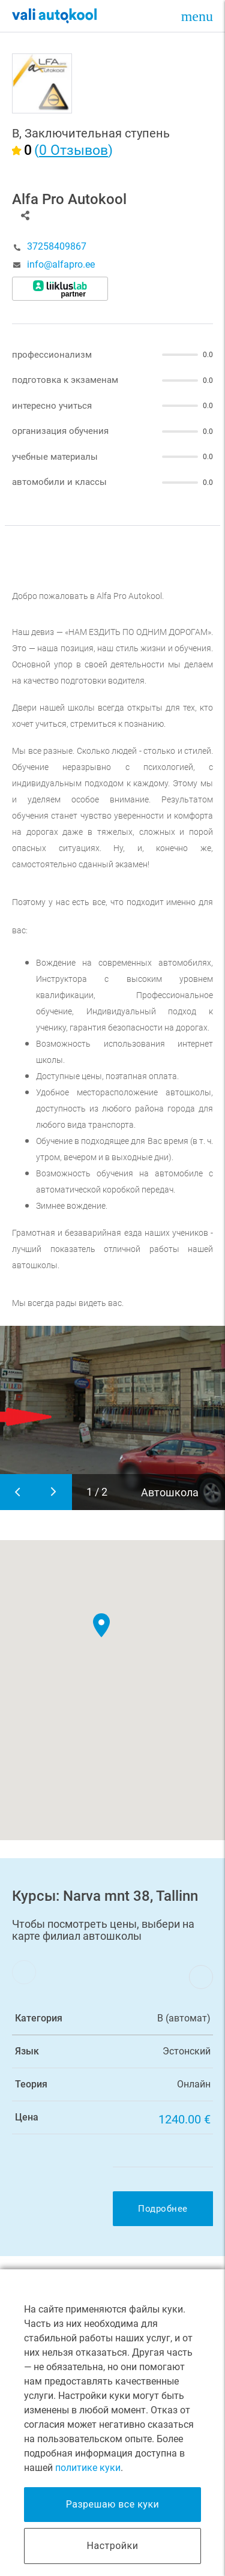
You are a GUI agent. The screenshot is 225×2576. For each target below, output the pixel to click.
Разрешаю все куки (113, 2504)
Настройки (113, 2545)
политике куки (88, 2467)
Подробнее (163, 2208)
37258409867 (56, 246)
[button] (101, 1625)
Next (54, 1492)
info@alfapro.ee (61, 264)
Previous (18, 1492)
